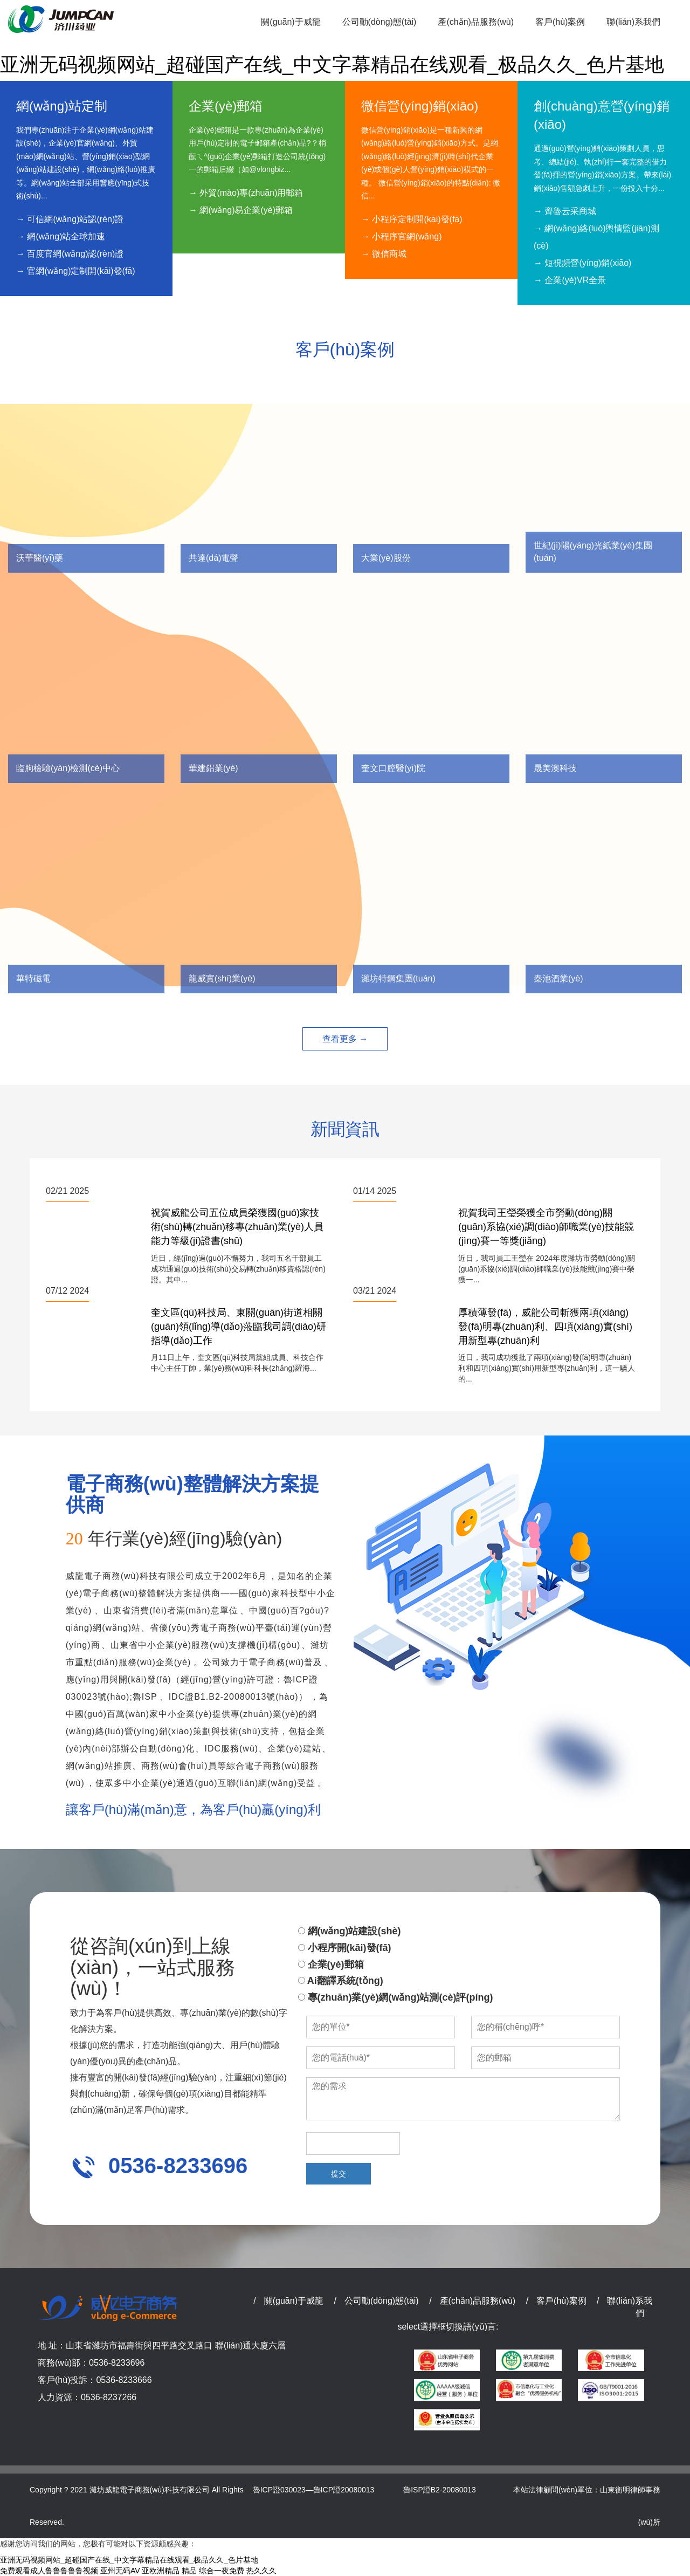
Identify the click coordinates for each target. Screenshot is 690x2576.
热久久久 (261, 2570)
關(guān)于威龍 (293, 2300)
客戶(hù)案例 (561, 2300)
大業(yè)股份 (386, 557)
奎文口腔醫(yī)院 (393, 768)
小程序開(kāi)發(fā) (344, 1947)
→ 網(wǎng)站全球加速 (60, 236)
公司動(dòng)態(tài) (381, 2300)
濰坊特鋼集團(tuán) (398, 978)
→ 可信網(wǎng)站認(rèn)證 (69, 219)
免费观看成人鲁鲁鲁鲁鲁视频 (49, 2570)
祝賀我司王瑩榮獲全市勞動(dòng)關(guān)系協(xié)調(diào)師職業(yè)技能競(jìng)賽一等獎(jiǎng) (546, 1226)
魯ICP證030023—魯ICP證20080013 (314, 2489)
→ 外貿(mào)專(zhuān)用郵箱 (246, 192)
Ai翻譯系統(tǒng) (340, 1980)
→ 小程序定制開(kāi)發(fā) (412, 219)
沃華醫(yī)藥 (39, 557)
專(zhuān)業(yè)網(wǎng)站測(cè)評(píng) (395, 1997)
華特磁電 (33, 978)
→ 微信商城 (383, 253)
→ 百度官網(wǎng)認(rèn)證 (69, 253)
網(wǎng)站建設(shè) (349, 1931)
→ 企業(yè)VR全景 (570, 280)
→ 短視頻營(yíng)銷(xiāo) (582, 262)
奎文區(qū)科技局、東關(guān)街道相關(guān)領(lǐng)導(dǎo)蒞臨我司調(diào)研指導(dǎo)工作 (238, 1326)
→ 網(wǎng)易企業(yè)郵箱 (241, 210)
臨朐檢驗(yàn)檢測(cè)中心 (68, 768)
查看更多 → (345, 1038)
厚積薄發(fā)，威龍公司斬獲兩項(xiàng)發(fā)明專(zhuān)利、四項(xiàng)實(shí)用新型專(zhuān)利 (545, 1326)
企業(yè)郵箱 (331, 1964)
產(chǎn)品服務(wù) (478, 2300)
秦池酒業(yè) (558, 978)
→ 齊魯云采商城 (565, 211)
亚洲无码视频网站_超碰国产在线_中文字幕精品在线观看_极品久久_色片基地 (332, 64)
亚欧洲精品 (161, 2570)
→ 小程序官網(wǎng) (401, 236)
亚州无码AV (120, 2570)
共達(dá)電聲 (213, 557)
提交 (338, 2173)
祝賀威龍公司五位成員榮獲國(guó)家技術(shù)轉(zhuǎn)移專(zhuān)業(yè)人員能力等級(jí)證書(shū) (237, 1226)
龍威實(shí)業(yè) (222, 978)
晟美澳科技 (555, 768)
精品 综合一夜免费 (213, 2570)
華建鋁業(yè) (213, 768)
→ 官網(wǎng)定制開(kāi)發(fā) (75, 271)
